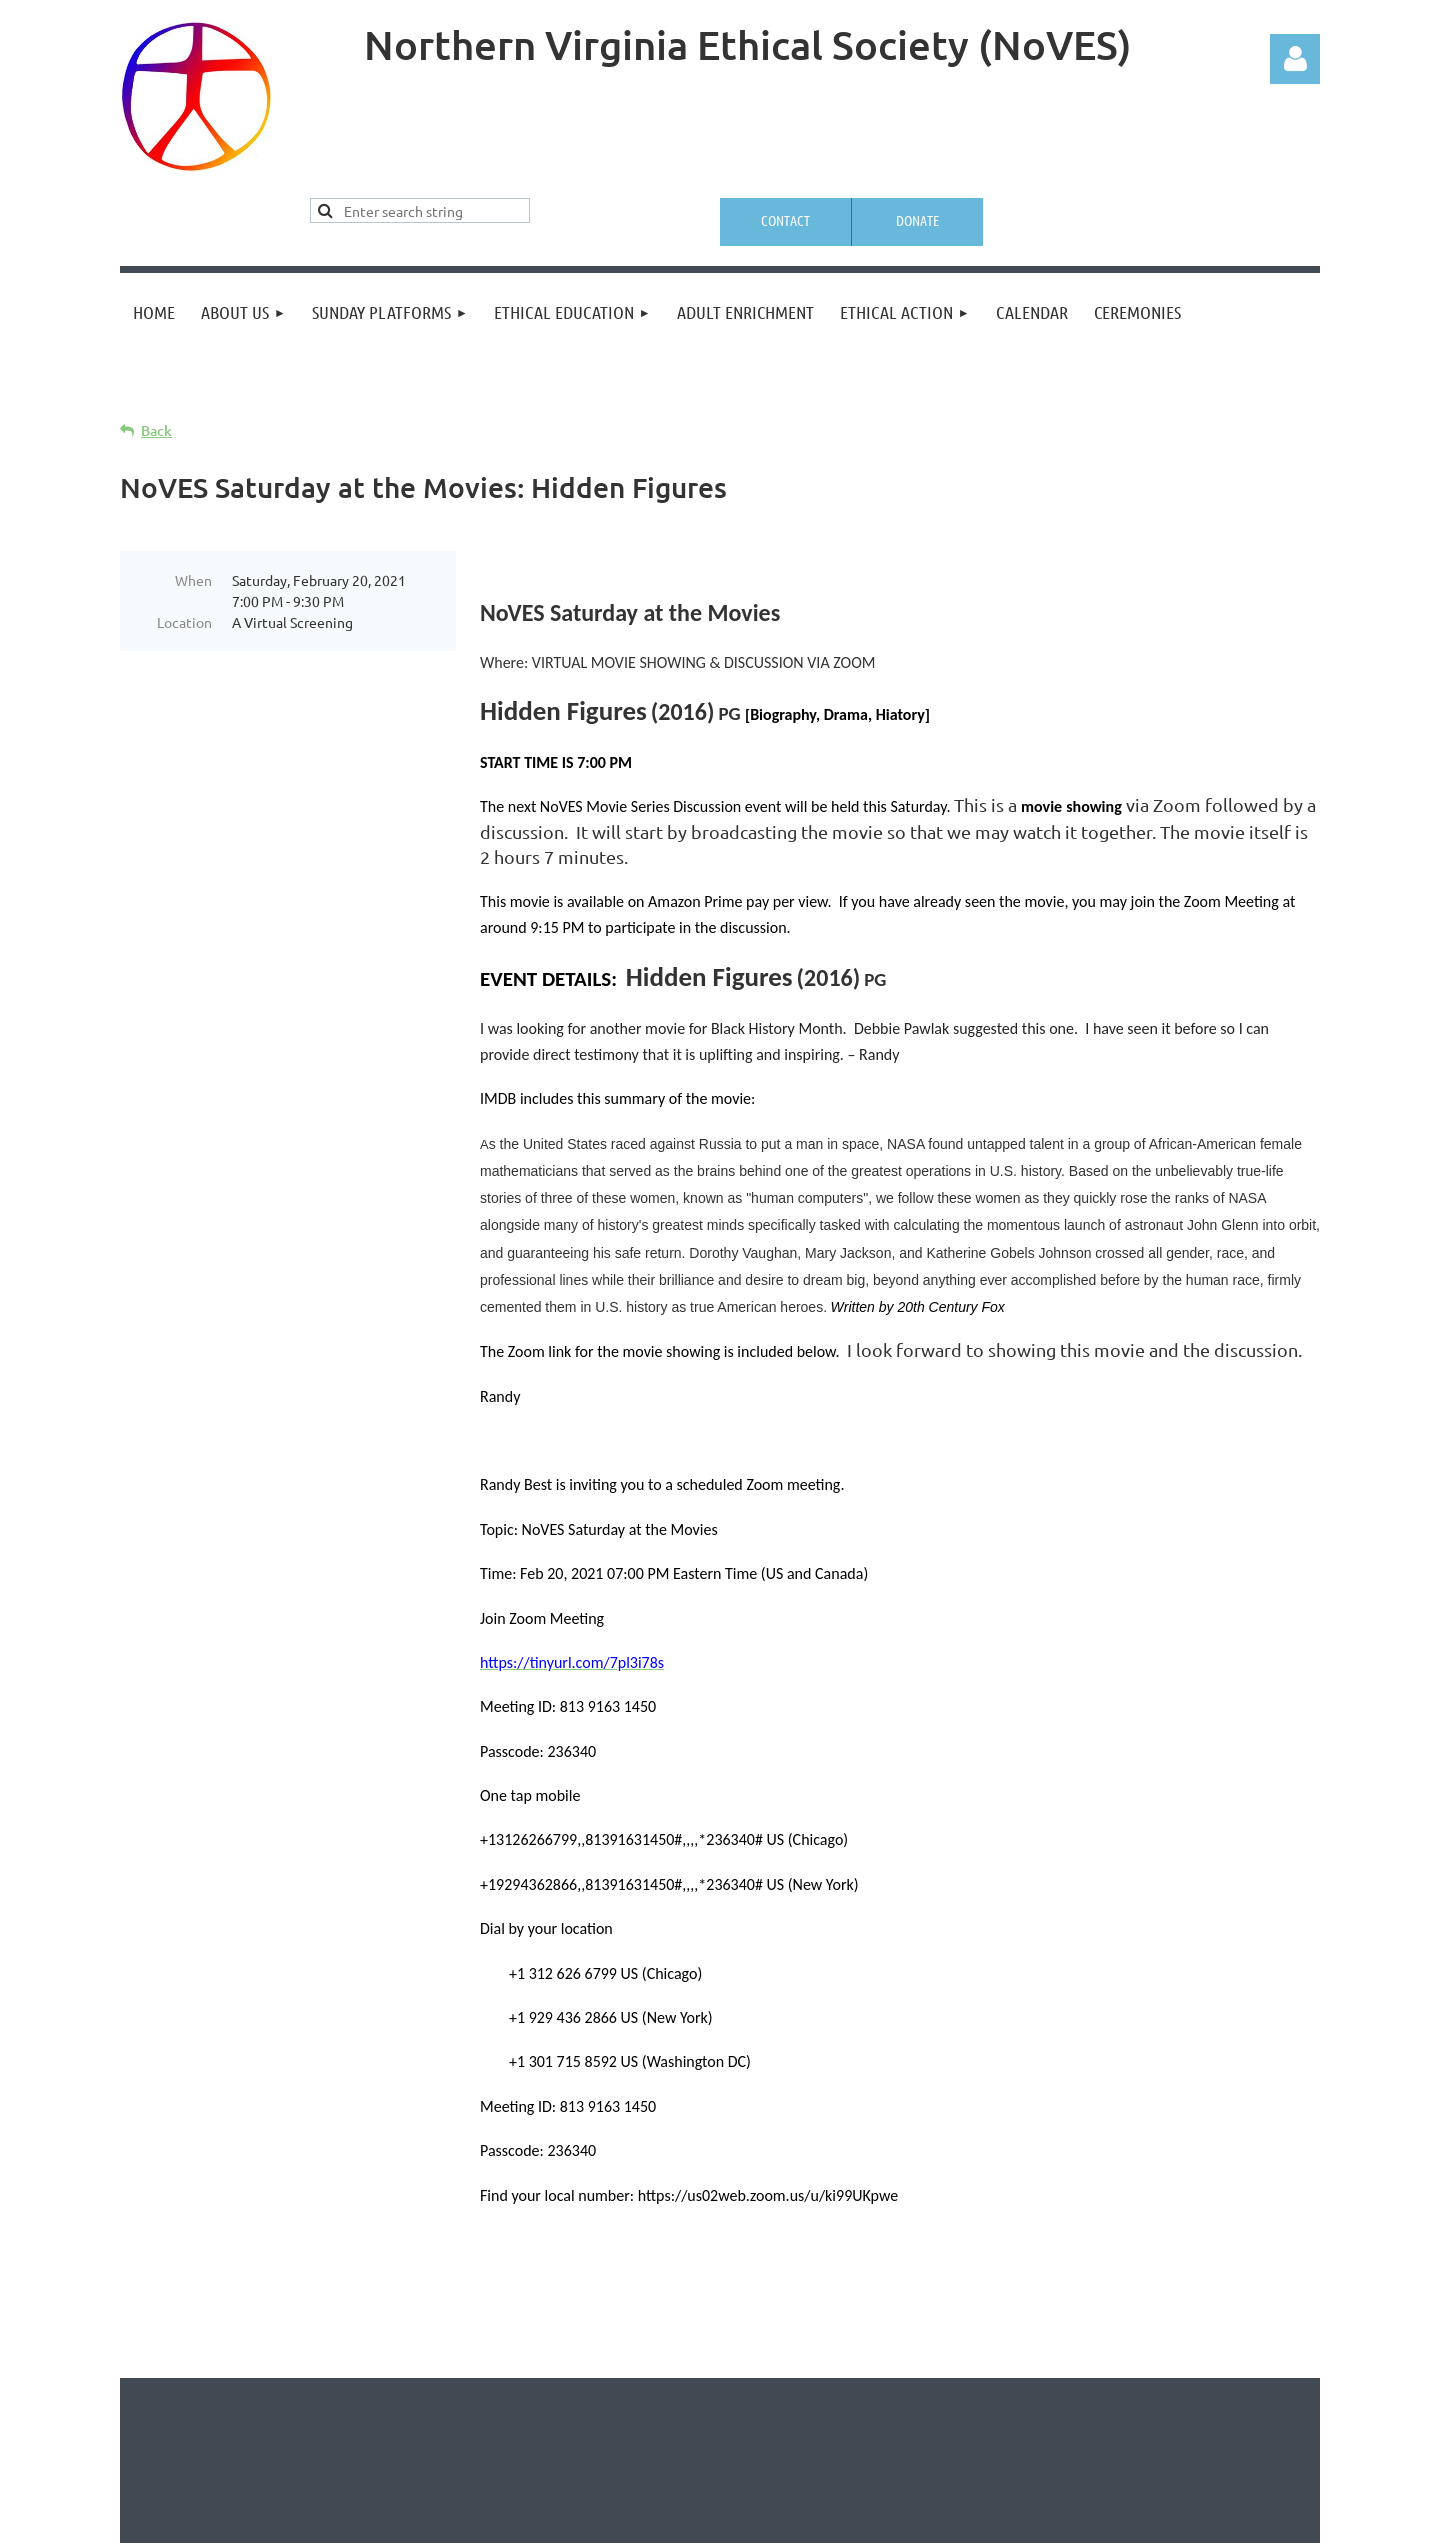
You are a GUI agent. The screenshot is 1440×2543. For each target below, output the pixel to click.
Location (184, 622)
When (193, 580)
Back (156, 430)
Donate (917, 220)
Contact (785, 220)
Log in (1295, 59)
